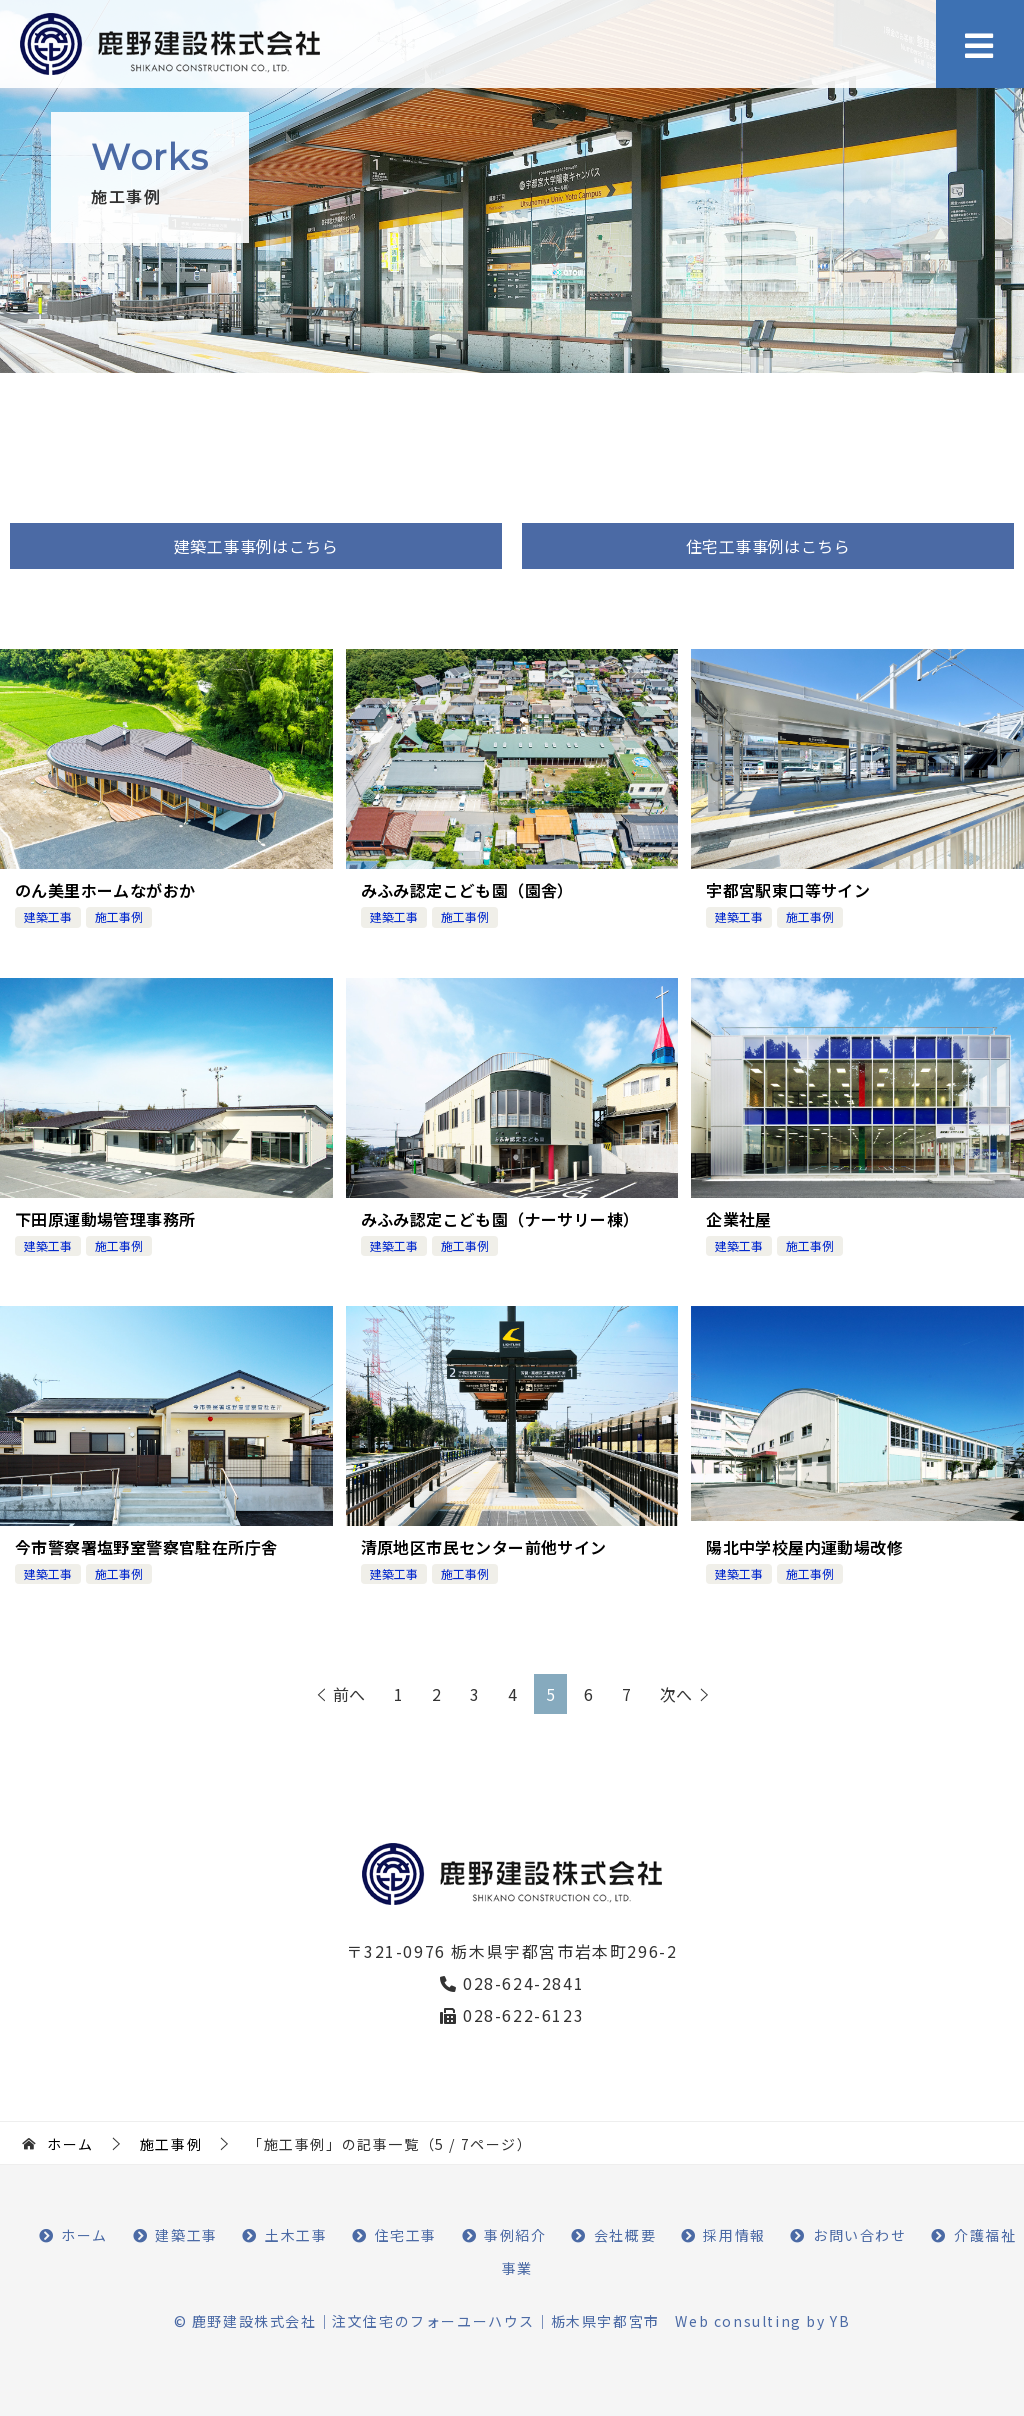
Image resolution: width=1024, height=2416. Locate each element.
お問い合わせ (860, 2234)
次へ (676, 1693)
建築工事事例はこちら (256, 546)
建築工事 (48, 916)
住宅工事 (406, 2234)
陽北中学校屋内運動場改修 (804, 1546)
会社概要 (625, 2234)
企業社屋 (739, 1218)
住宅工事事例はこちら (768, 546)
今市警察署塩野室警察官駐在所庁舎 (146, 1546)
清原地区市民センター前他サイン (484, 1546)
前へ (349, 1693)
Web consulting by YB (762, 2320)
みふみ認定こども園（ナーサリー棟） (500, 1218)
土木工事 (296, 2234)
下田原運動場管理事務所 (105, 1218)
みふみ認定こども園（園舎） (467, 890)
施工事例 (119, 916)
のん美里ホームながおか (105, 890)
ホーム (84, 2234)
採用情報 (734, 2234)
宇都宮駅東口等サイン (788, 890)
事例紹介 (515, 2234)
